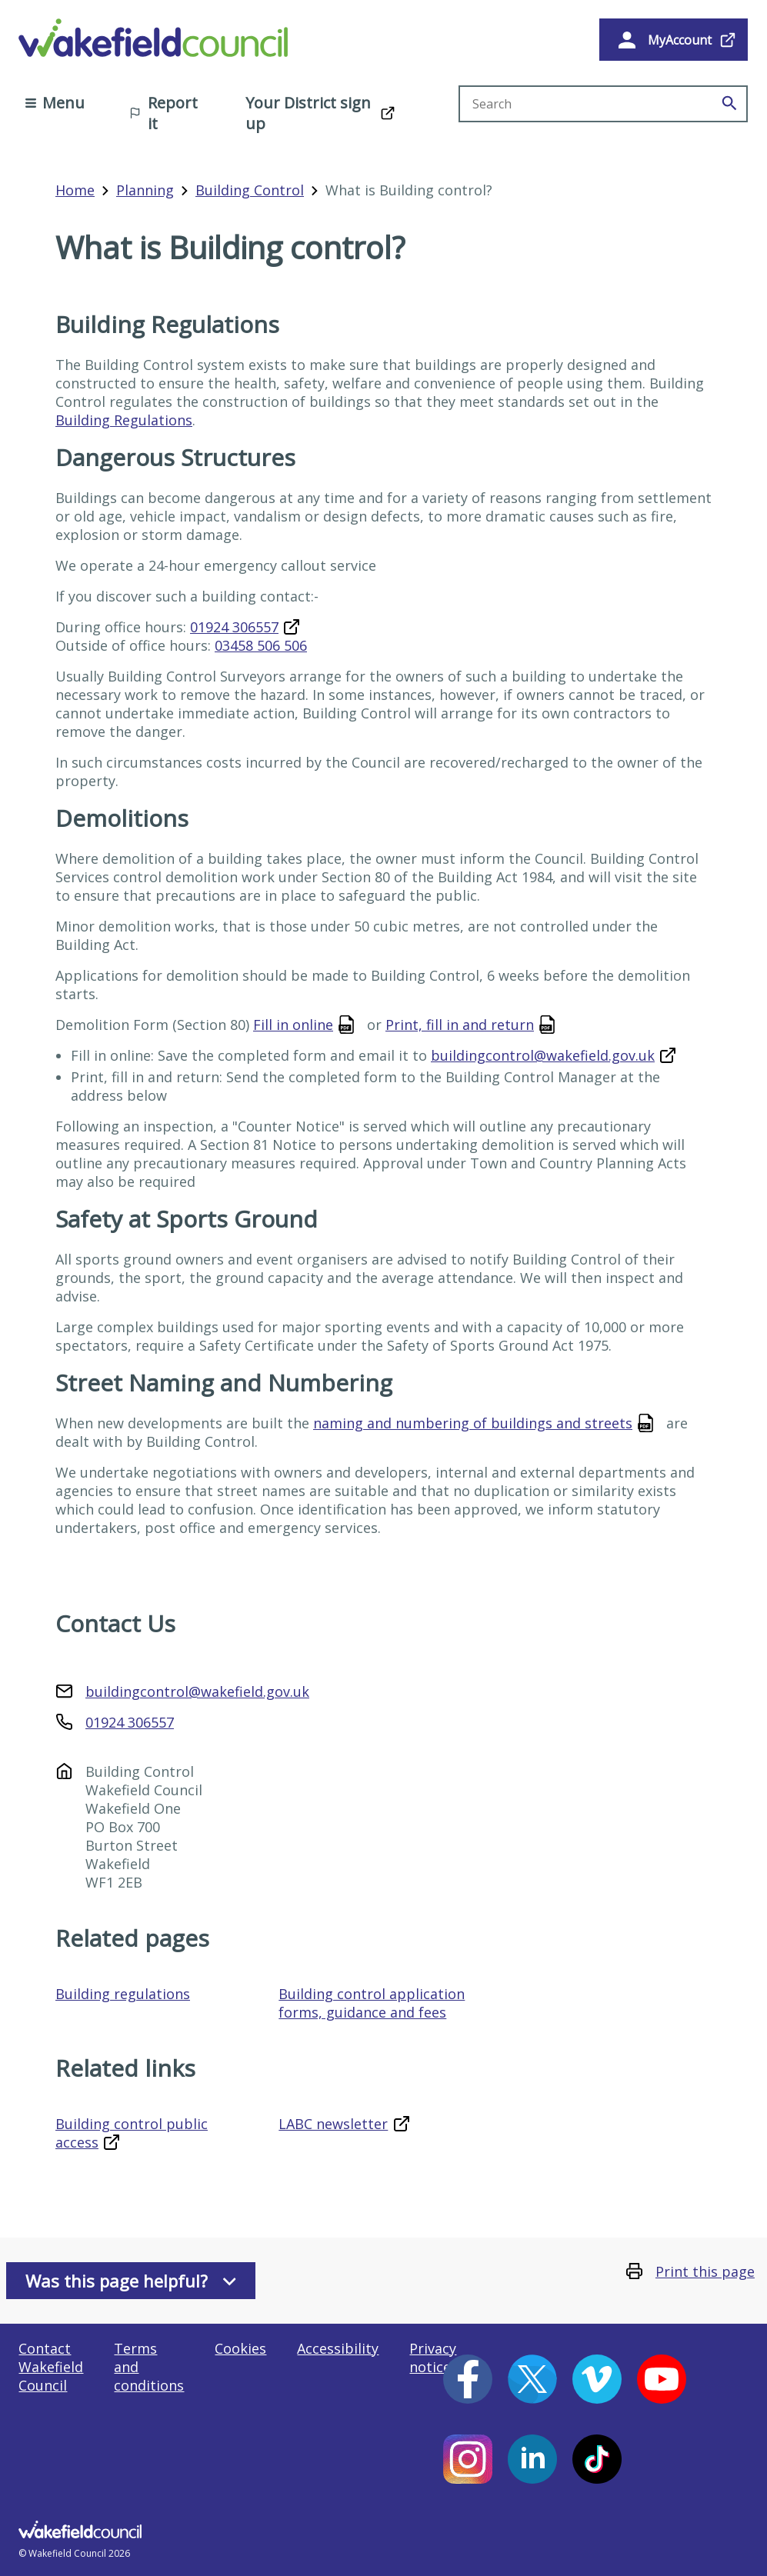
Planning (145, 190)
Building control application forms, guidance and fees (371, 2002)
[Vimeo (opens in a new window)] (597, 2379)
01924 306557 (234, 627)
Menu (55, 102)
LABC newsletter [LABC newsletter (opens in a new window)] (333, 2123)
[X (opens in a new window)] (532, 2379)
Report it (163, 113)
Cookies (240, 2348)
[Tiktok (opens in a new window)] (597, 2459)
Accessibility (337, 2348)
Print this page (705, 2271)
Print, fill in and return (459, 1024)
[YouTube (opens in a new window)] (661, 2379)
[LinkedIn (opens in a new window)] (532, 2459)
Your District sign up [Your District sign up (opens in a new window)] (308, 113)
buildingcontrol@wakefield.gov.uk (543, 1055)
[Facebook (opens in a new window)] (467, 2379)
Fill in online (293, 1024)
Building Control (249, 190)
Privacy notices (433, 2357)
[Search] (729, 104)
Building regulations (122, 1993)
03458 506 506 (261, 645)
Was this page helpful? (130, 2280)
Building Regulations (123, 420)
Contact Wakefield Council (50, 2366)
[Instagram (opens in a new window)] (467, 2459)
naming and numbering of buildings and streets (472, 1423)
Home (75, 190)
